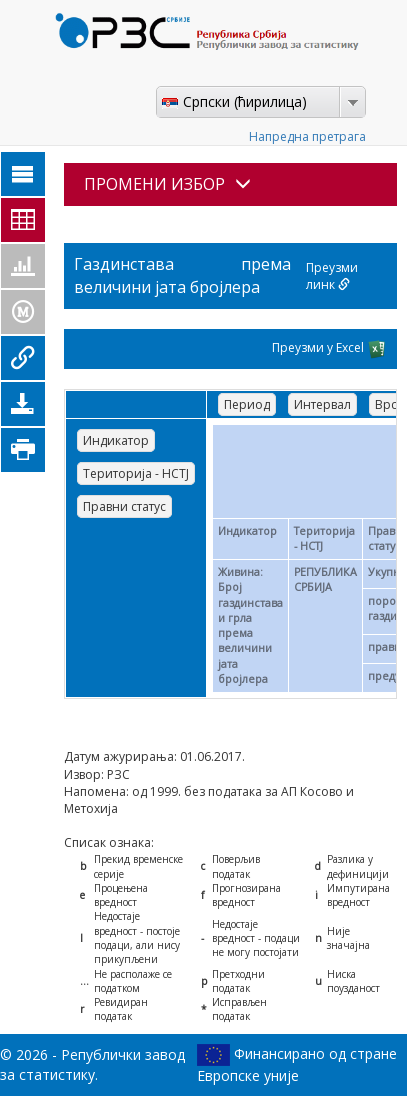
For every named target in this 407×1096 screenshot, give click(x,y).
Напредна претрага (307, 136)
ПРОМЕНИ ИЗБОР (167, 184)
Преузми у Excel (329, 349)
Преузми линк (332, 276)
